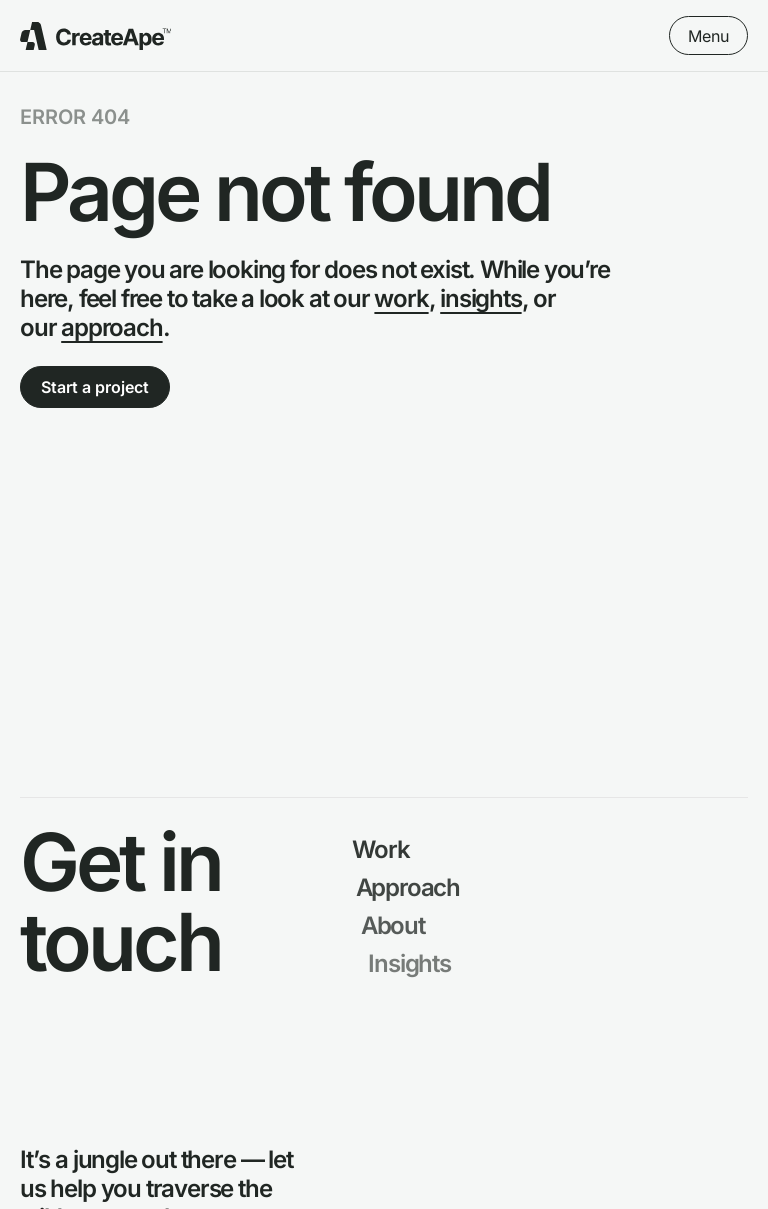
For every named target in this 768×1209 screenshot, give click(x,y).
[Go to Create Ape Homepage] (95, 36)
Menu (708, 36)
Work (382, 849)
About (397, 925)
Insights (415, 963)
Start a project (95, 387)
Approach (410, 887)
